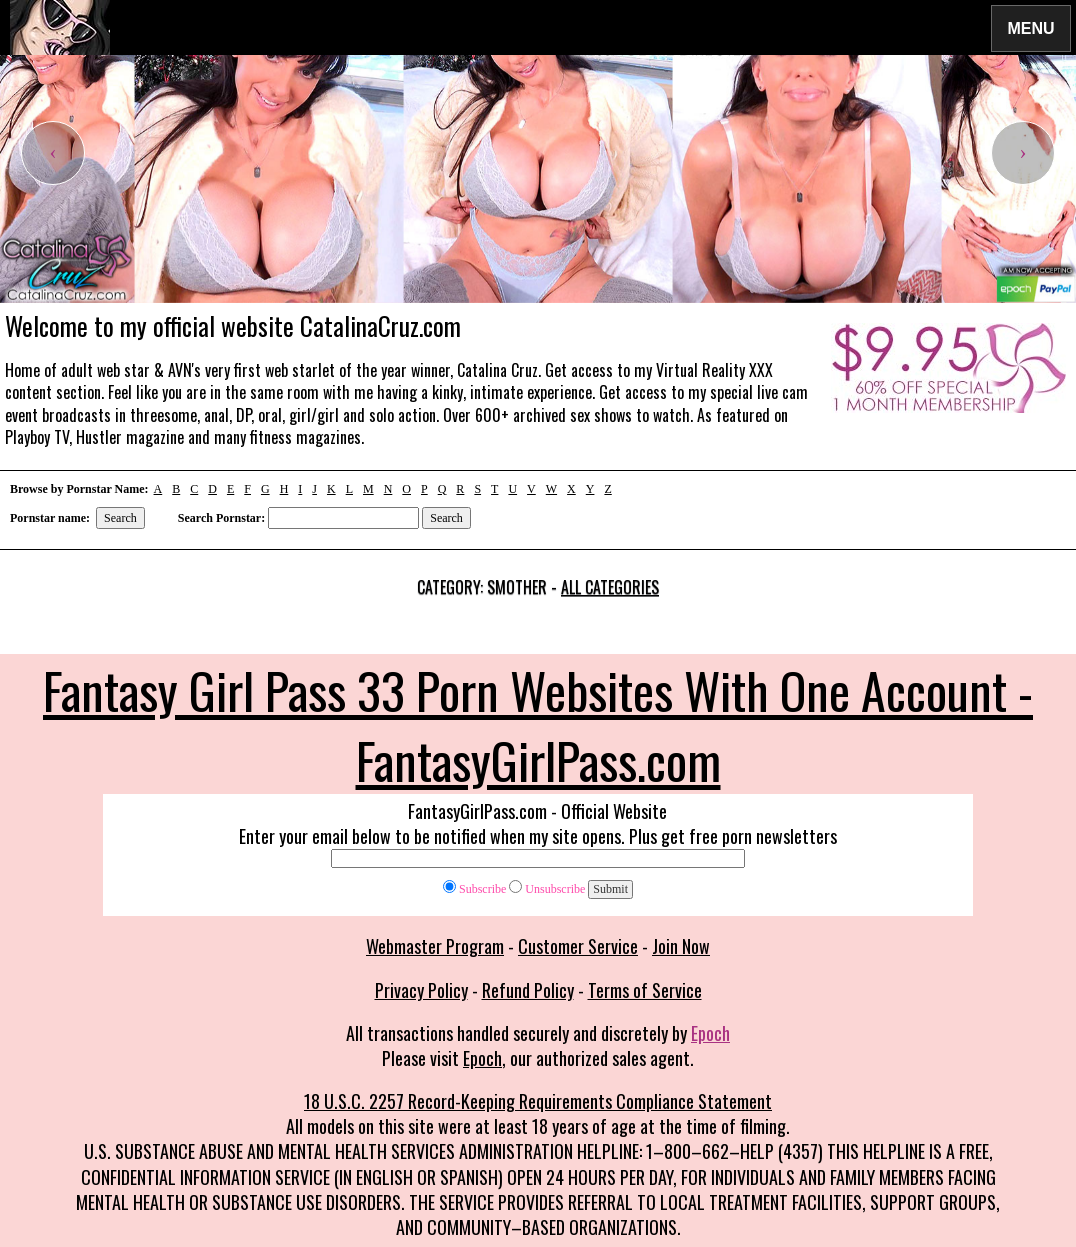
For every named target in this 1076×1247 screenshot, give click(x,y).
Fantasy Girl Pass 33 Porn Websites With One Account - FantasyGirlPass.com (538, 724)
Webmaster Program (435, 946)
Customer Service (578, 946)
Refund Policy (528, 990)
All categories (610, 587)
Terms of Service (645, 990)
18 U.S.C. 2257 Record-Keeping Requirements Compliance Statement (538, 1101)
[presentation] (53, 153)
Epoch (710, 1033)
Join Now (681, 946)
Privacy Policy (421, 990)
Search (120, 518)
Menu (1031, 27)
